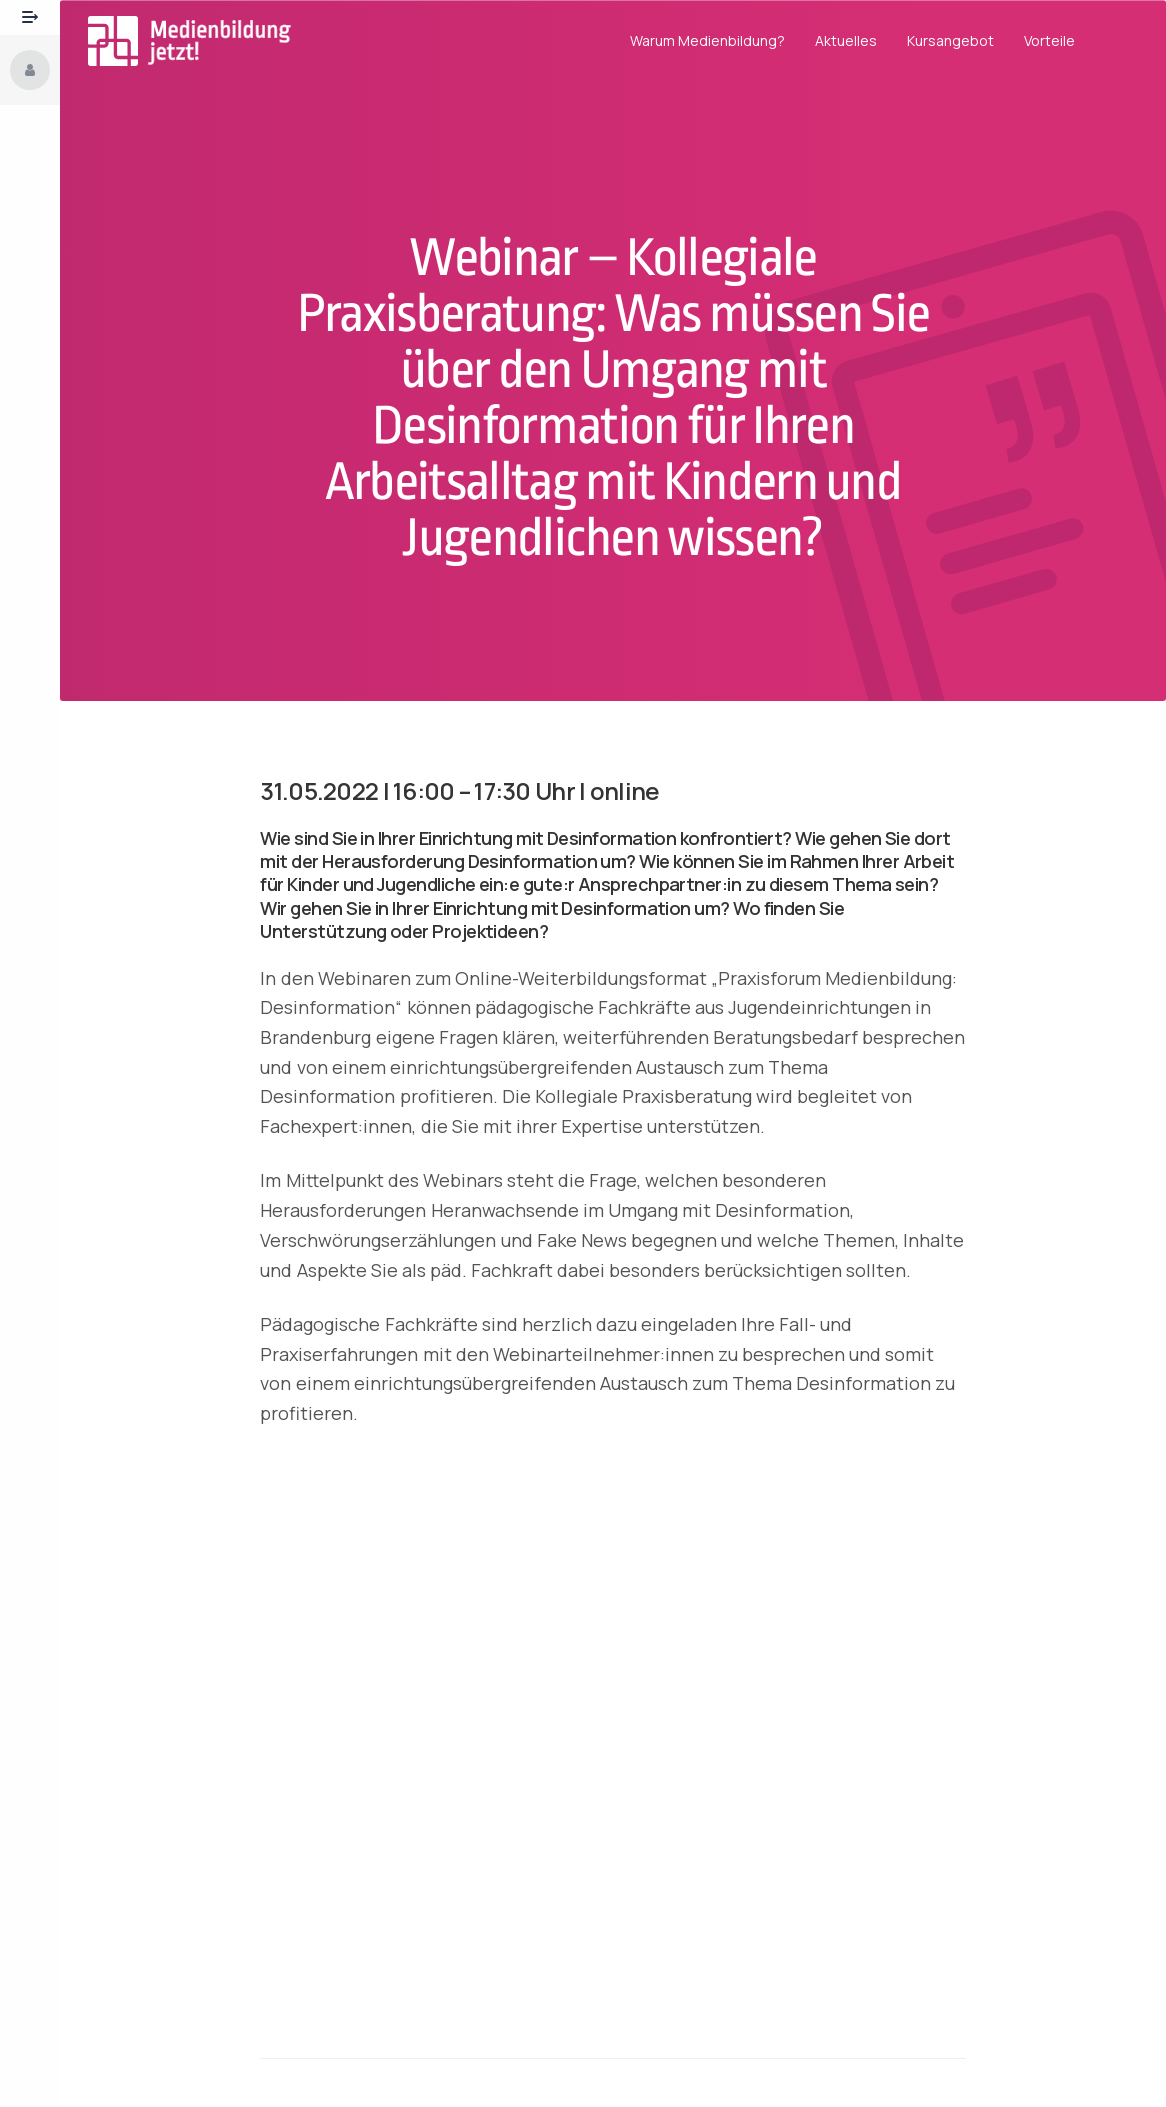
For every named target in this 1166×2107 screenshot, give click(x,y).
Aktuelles (846, 38)
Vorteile (1049, 38)
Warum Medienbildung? (707, 38)
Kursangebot (950, 38)
